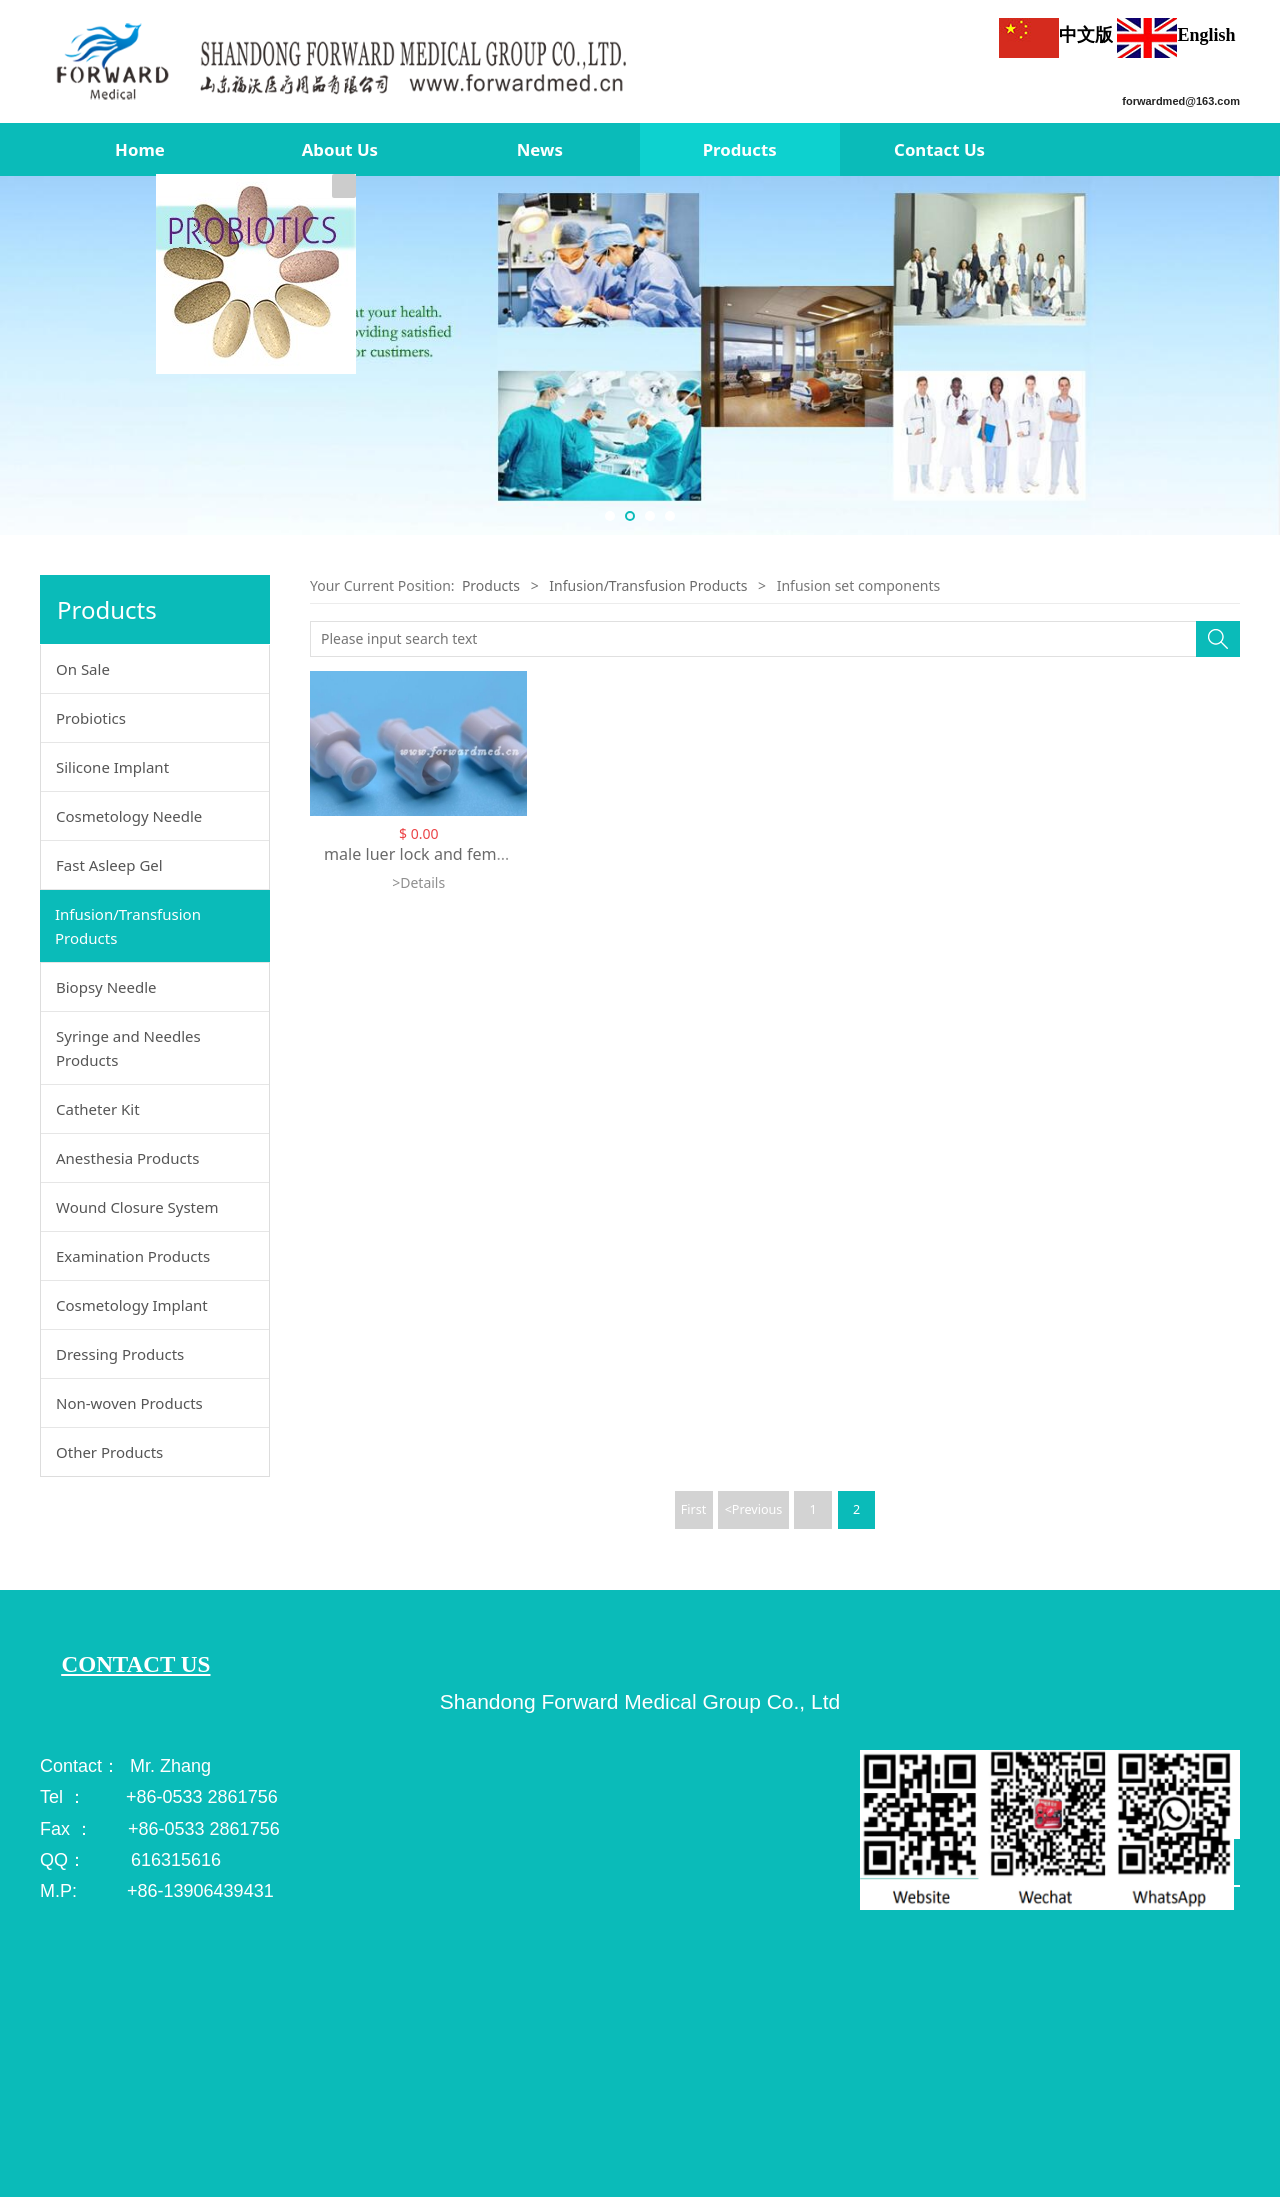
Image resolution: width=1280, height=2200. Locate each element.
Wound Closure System (137, 1207)
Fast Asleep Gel (109, 865)
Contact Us (939, 149)
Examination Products (133, 1256)
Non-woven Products (129, 1403)
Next (1258, 356)
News (540, 149)
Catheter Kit (98, 1109)
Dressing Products (120, 1354)
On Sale (83, 669)
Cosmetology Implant (132, 1305)
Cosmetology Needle (129, 816)
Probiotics (91, 718)
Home (140, 149)
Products (740, 149)
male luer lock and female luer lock (455, 854)
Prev (22, 356)
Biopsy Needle (106, 987)
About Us (340, 149)
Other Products (109, 1452)
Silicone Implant (112, 767)
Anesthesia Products (127, 1158)
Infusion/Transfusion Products (128, 926)
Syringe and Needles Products (128, 1048)
